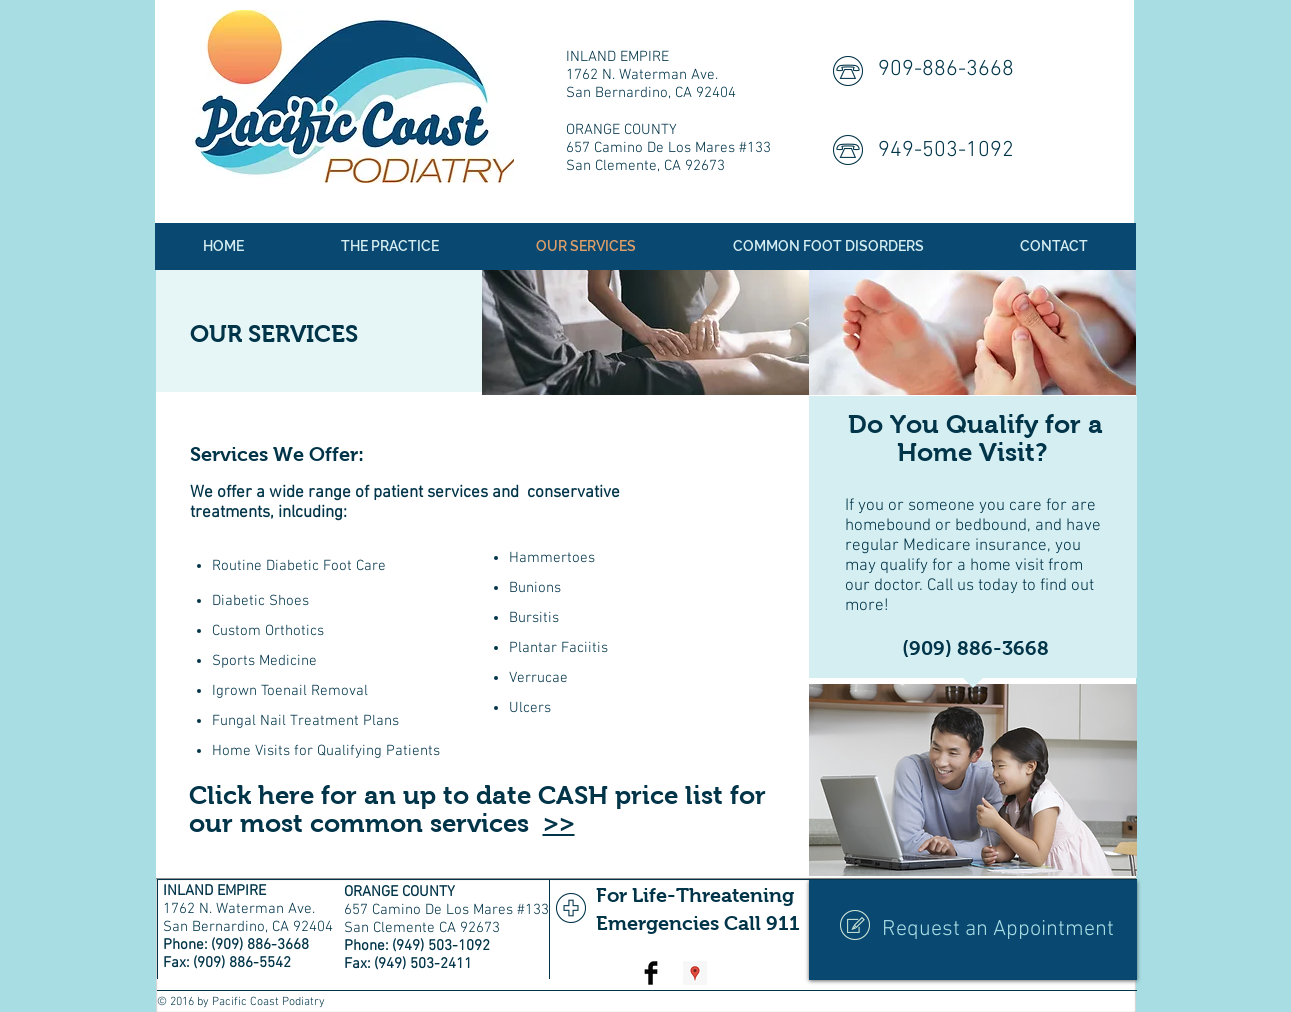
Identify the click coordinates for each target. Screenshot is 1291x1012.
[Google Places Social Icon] (695, 973)
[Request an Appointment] (973, 930)
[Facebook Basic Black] (651, 973)
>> (559, 823)
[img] (645, 332)
